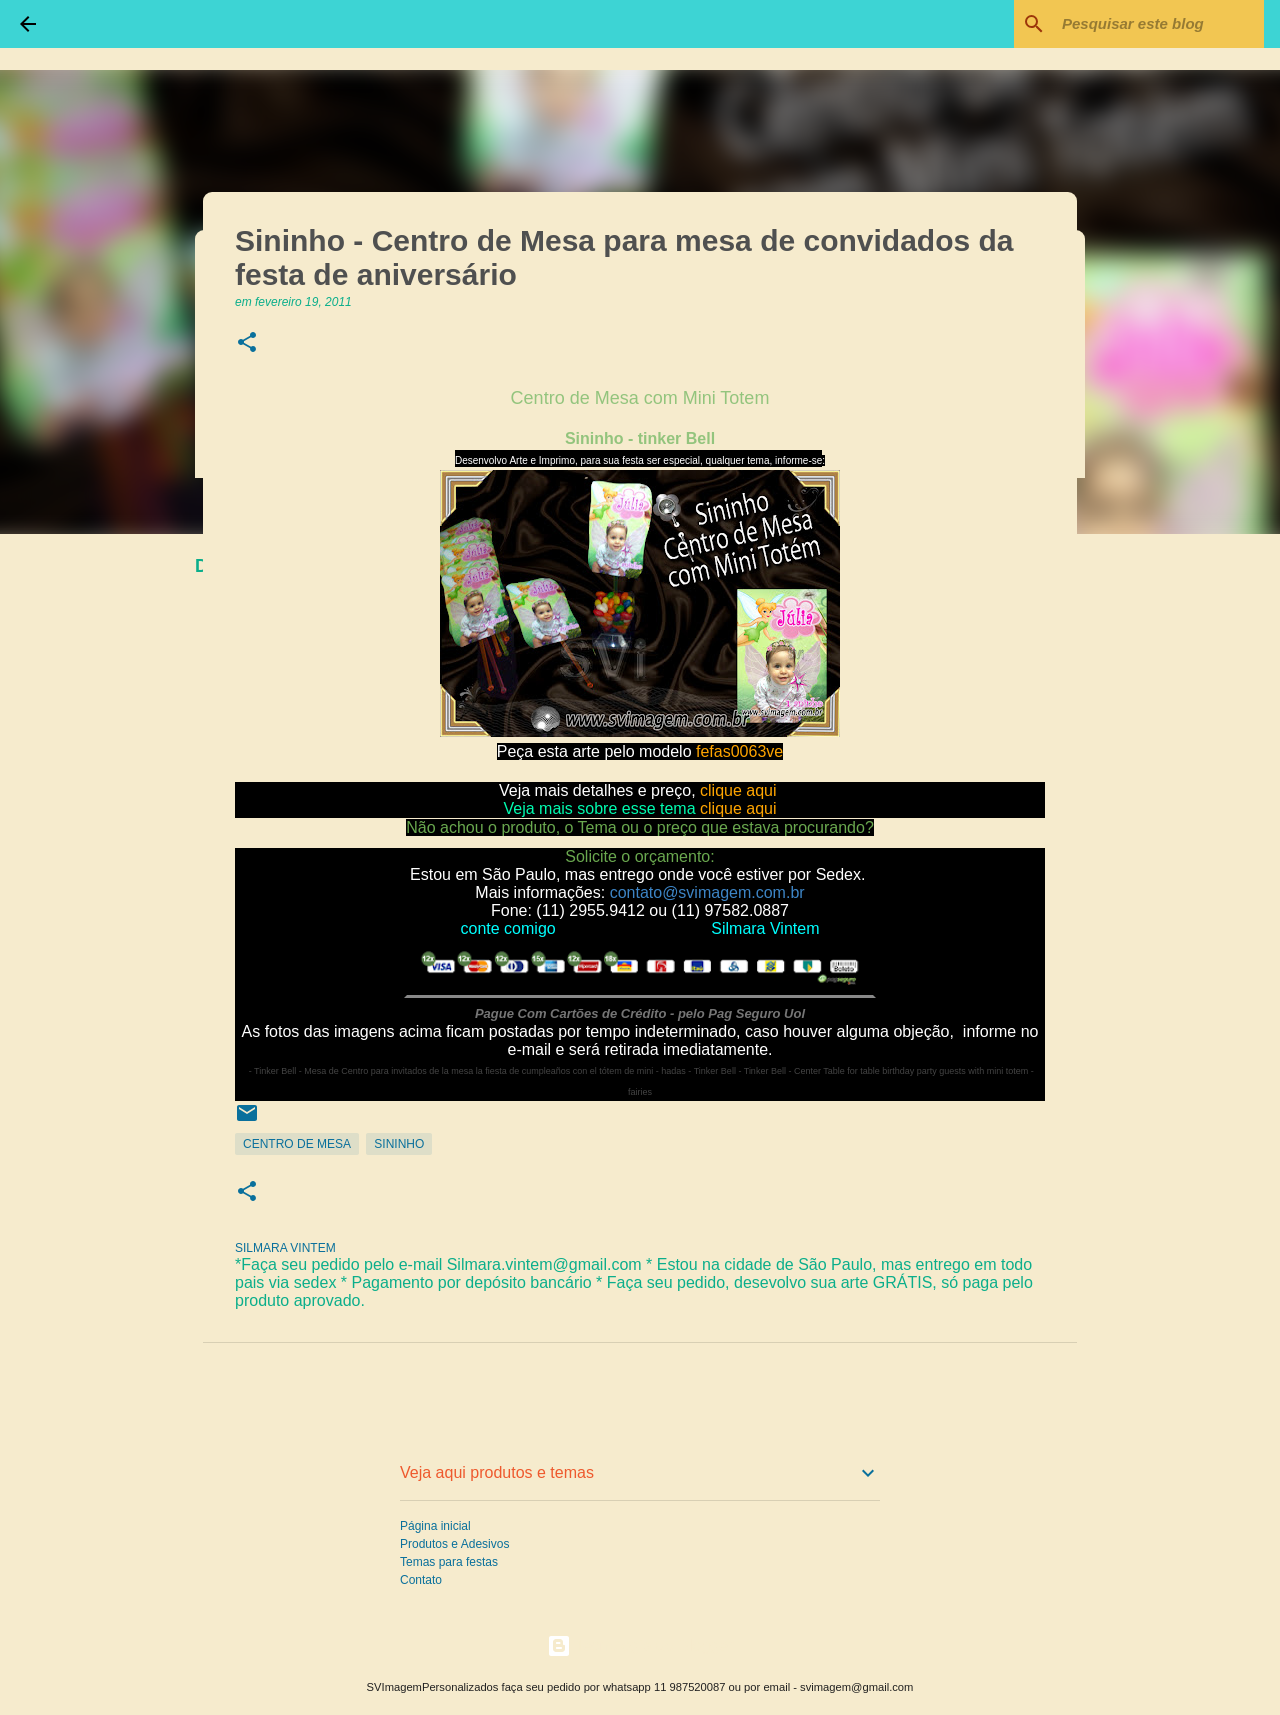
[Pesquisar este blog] (1159, 24)
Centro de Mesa (297, 1144)
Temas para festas (449, 1562)
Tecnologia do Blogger (640, 1645)
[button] (247, 343)
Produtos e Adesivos (454, 1544)
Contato (421, 1580)
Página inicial (435, 1526)
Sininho (399, 1144)
